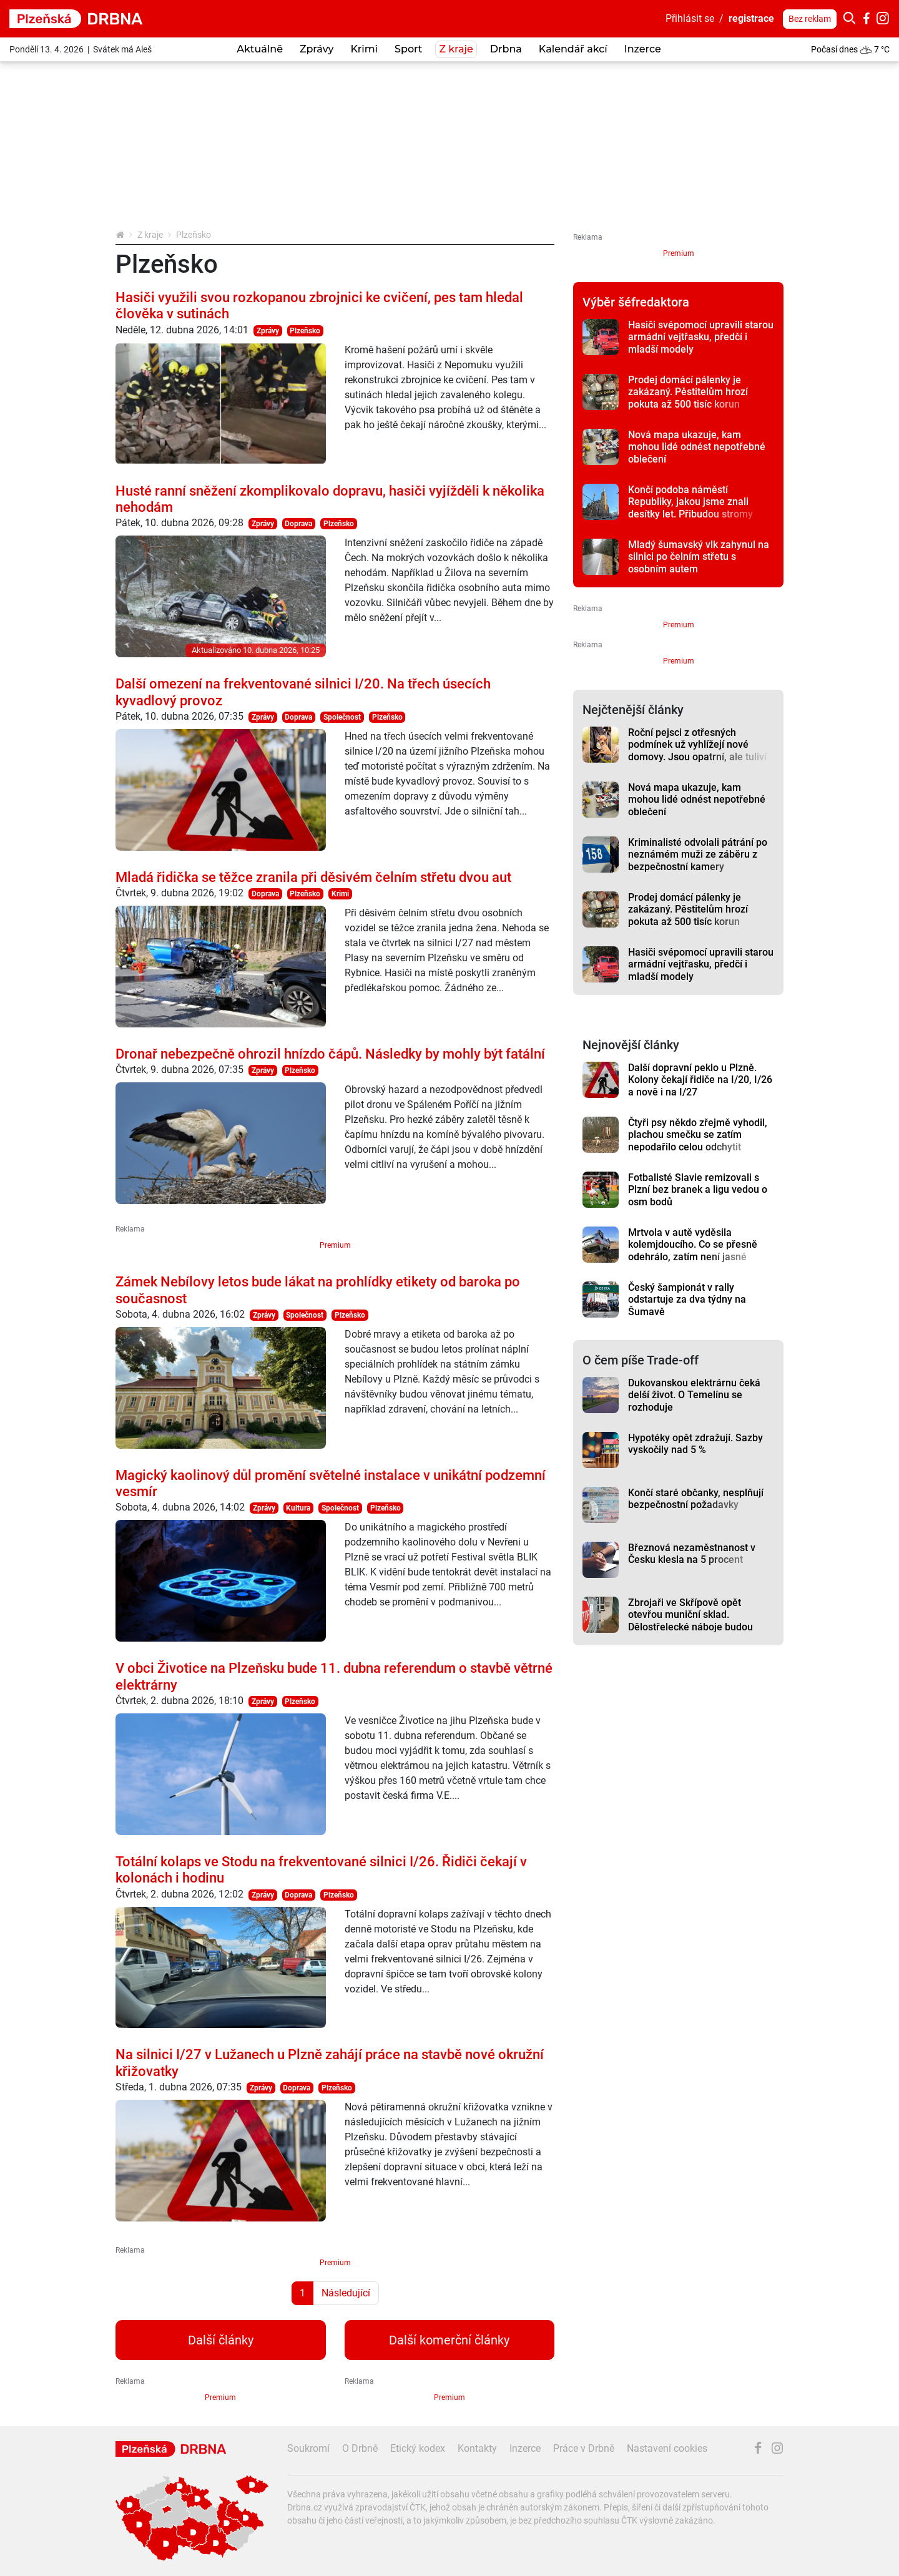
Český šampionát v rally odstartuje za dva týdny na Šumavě (687, 1299)
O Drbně (360, 2448)
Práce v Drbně (583, 2448)
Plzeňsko (305, 330)
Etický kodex (417, 2448)
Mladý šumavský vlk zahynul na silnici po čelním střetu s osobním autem (698, 557)
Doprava (298, 523)
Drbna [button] (506, 49)
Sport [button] (408, 49)
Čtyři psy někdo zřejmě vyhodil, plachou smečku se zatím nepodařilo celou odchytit (697, 1135)
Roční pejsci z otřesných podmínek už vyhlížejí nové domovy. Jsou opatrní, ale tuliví (697, 745)
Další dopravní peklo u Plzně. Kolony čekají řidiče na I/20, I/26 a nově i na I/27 (700, 1080)
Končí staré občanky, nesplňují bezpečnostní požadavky (696, 1499)
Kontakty (477, 2448)
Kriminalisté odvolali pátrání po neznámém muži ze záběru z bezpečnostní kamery (697, 854)
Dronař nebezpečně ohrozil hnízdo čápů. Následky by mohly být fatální (330, 1054)
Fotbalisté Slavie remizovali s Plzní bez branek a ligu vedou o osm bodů (697, 1190)
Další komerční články (449, 2340)
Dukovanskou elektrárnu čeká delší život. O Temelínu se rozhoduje (694, 1395)
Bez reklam (809, 19)
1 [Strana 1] (302, 2293)
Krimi (364, 49)
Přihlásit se (690, 18)
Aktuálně (260, 49)
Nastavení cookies (667, 2448)
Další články (220, 2340)
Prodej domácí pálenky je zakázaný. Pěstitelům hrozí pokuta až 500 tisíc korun (688, 392)
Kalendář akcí (573, 49)
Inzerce (642, 49)
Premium (335, 1245)
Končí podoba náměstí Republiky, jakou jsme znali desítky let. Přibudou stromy (690, 502)
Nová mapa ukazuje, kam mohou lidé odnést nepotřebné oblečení (696, 447)
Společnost (342, 717)
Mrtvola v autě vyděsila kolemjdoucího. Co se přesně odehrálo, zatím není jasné (692, 1245)
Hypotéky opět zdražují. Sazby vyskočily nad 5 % (695, 1444)
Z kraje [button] (456, 49)
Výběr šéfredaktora (635, 302)
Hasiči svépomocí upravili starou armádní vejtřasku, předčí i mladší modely (701, 337)
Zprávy (268, 330)
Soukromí (308, 2448)
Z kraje (150, 235)
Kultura (298, 1508)
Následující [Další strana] (346, 2293)
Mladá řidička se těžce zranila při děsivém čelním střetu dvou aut (313, 877)
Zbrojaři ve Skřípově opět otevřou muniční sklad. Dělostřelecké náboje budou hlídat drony (690, 1621)
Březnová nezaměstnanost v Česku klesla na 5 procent (691, 1553)
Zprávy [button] (316, 49)
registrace (751, 18)
